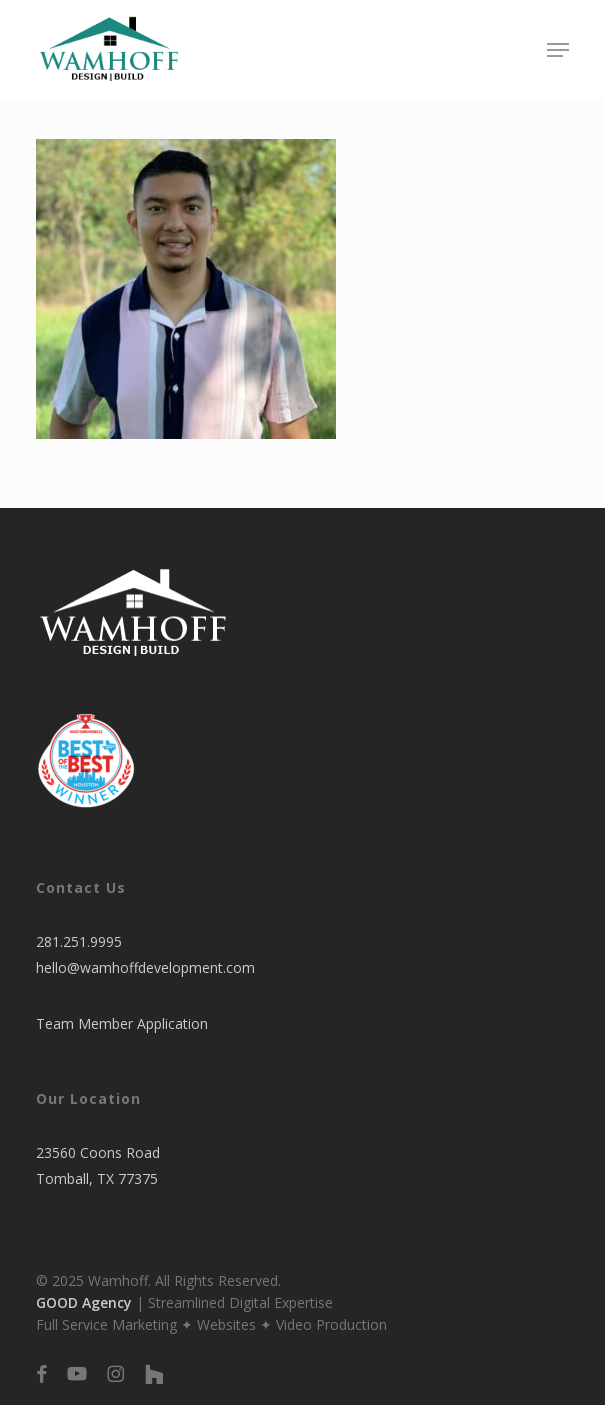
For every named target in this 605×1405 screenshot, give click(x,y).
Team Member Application (122, 1023)
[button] (558, 50)
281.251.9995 (79, 941)
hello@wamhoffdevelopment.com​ (145, 967)
